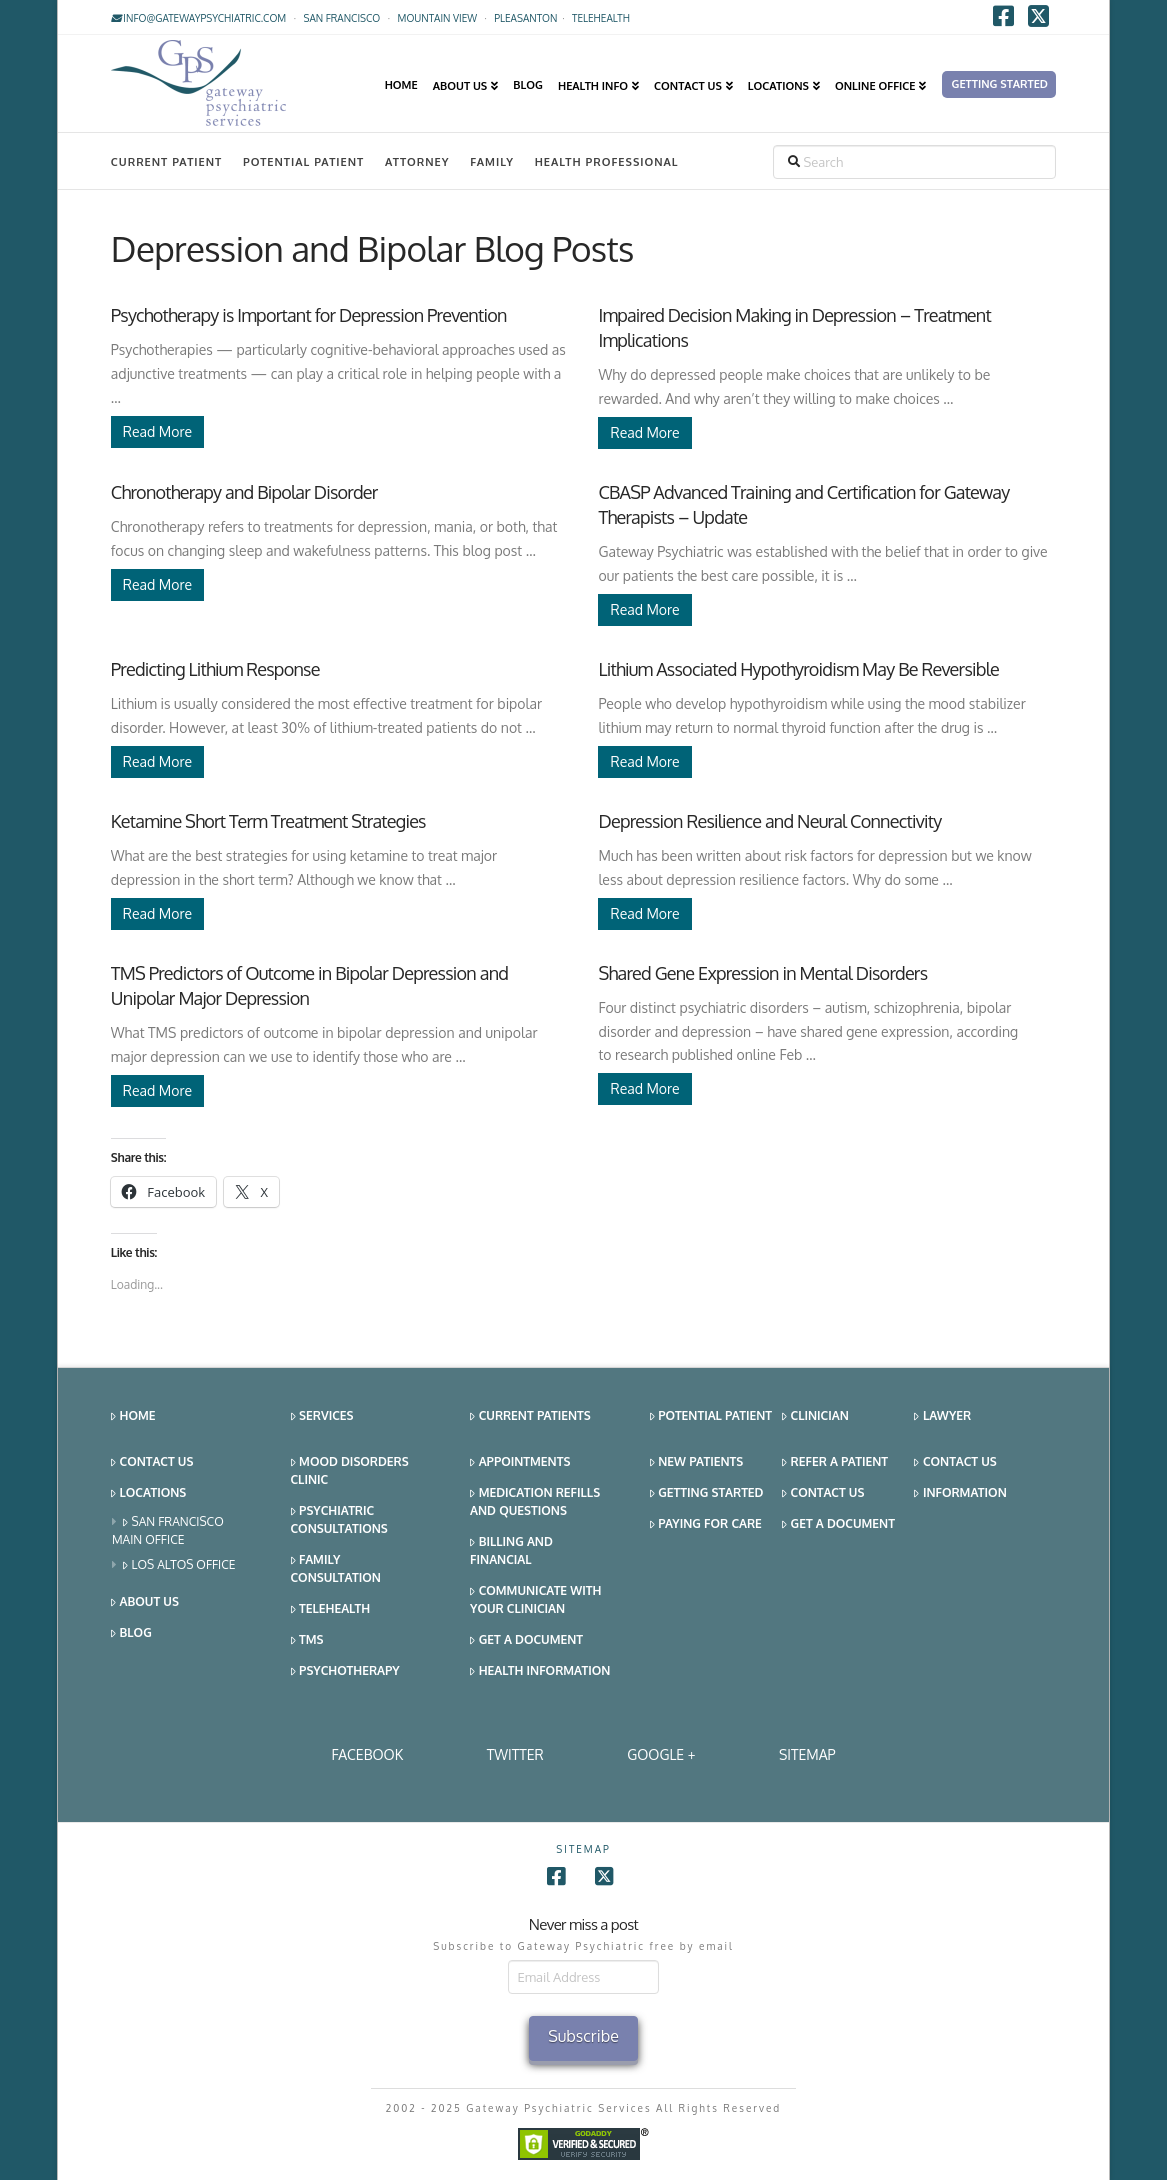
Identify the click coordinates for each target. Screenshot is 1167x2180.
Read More (157, 431)
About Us (145, 1602)
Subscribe (583, 2036)
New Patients (697, 1462)
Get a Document (526, 1640)
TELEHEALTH (601, 18)
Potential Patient (303, 162)
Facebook (367, 1754)
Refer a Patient (835, 1462)
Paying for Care (706, 1524)
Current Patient (166, 162)
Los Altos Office (179, 1565)
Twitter (515, 1754)
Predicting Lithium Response (215, 669)
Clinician (815, 1416)
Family (492, 162)
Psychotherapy (345, 1671)
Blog (131, 1633)
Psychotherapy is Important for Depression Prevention (309, 315)
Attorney (417, 162)
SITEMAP (807, 1754)
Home (133, 1416)
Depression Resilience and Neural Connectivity (769, 821)
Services (322, 1416)
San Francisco (341, 18)
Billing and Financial (511, 1550)
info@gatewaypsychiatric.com (198, 18)
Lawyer (942, 1416)
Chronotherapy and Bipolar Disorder (244, 492)
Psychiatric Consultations (339, 1519)
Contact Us (152, 1462)
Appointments (520, 1462)
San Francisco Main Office (168, 1530)
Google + (661, 1754)
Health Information (540, 1671)
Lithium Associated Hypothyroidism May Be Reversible (798, 669)
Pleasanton (525, 18)
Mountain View (438, 18)
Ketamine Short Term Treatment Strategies (268, 821)
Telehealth (331, 1609)
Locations (148, 1493)
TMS (307, 1640)
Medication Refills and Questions (535, 1501)
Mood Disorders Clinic (350, 1470)
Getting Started (707, 1493)
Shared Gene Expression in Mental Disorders (762, 973)
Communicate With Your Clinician (535, 1599)
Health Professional (607, 162)
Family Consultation (336, 1568)
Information (960, 1493)
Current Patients (530, 1416)
